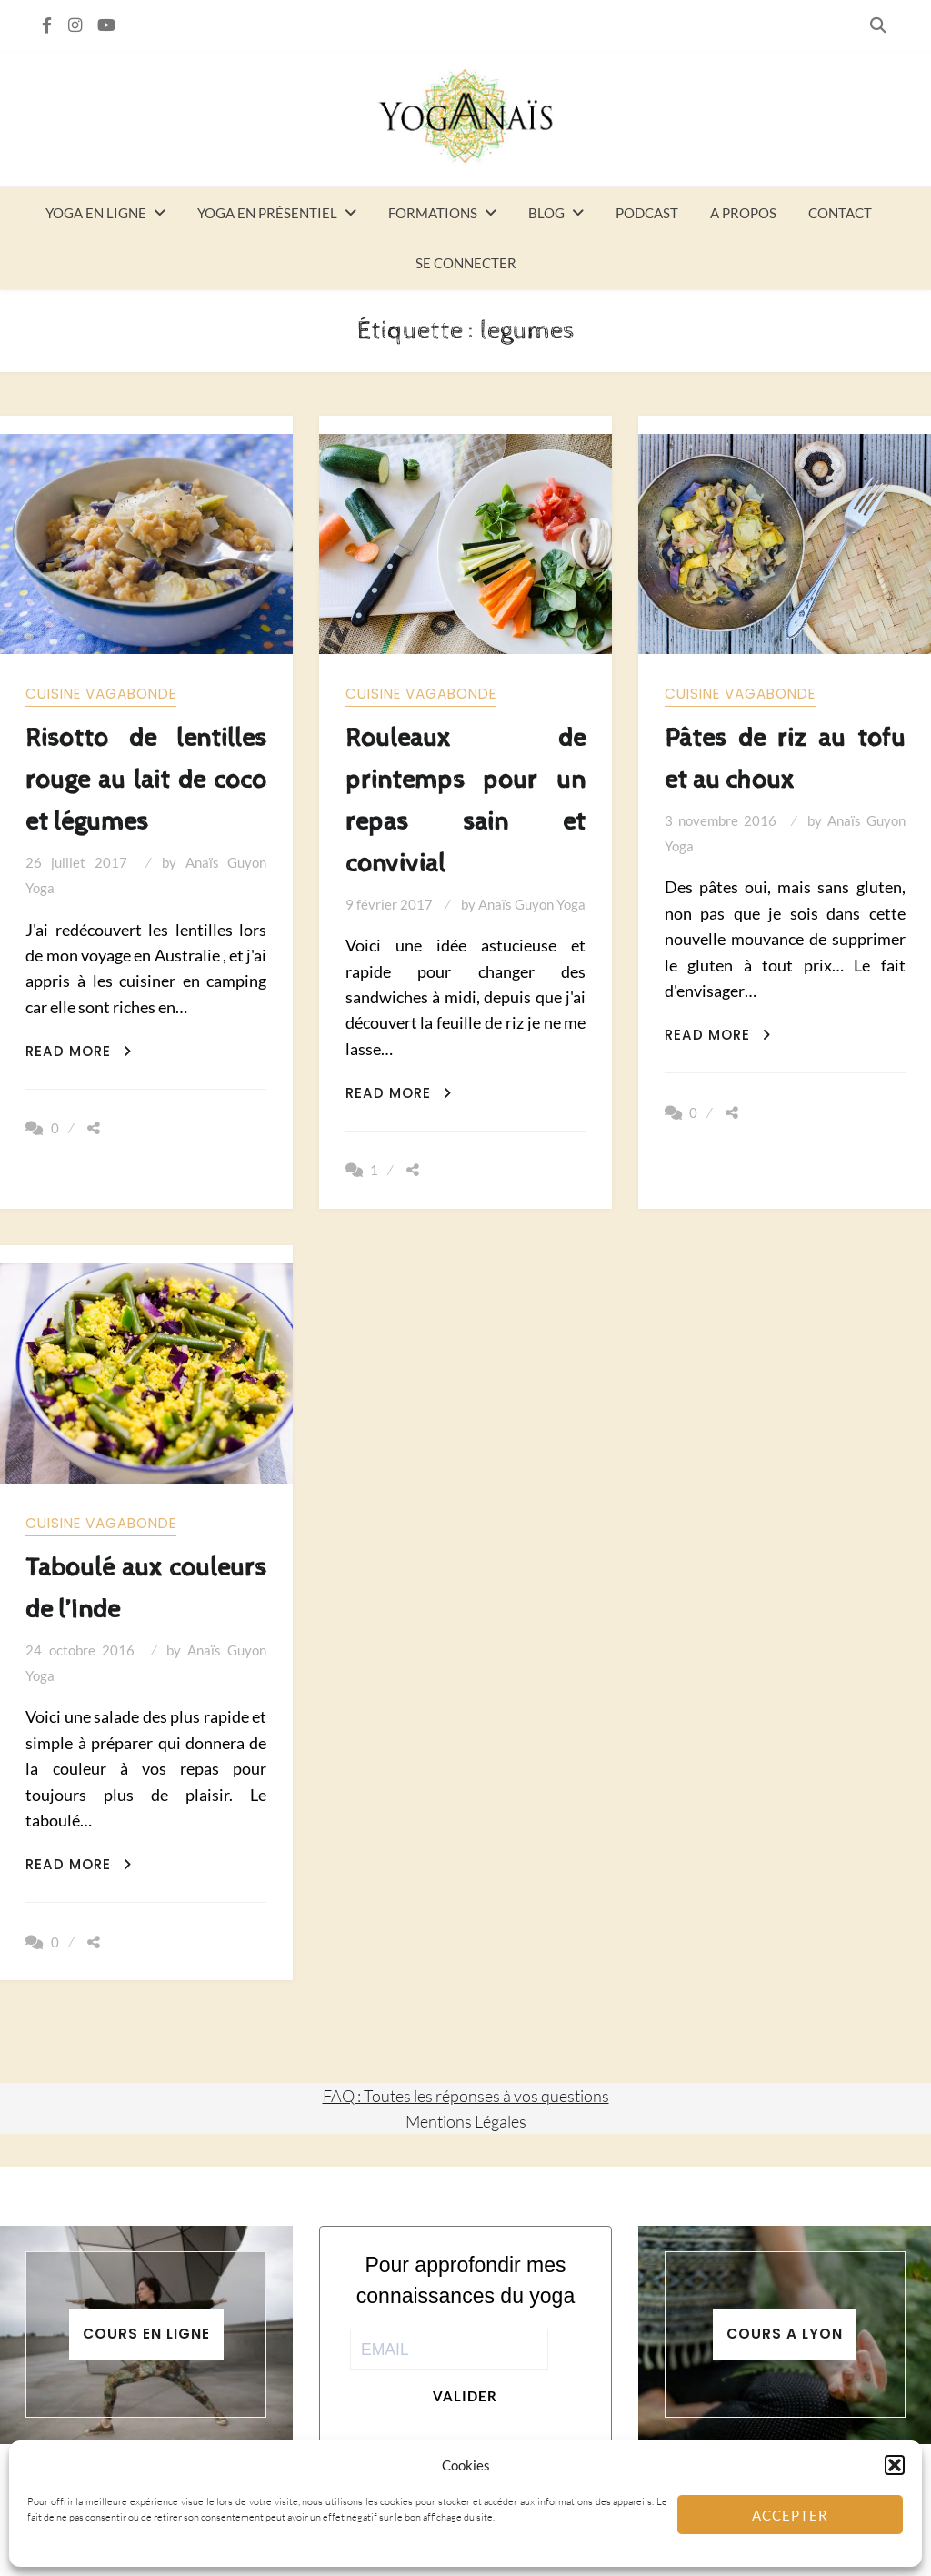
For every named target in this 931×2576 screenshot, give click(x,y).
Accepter (790, 2515)
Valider (465, 2396)
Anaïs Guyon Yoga (532, 904)
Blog (546, 213)
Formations (432, 213)
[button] (895, 2465)
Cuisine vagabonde (100, 693)
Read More (78, 1051)
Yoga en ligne (95, 213)
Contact (840, 213)
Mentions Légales (465, 2121)
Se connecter (465, 263)
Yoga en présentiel (267, 213)
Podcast (647, 213)
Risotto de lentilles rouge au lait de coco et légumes (145, 780)
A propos (743, 213)
